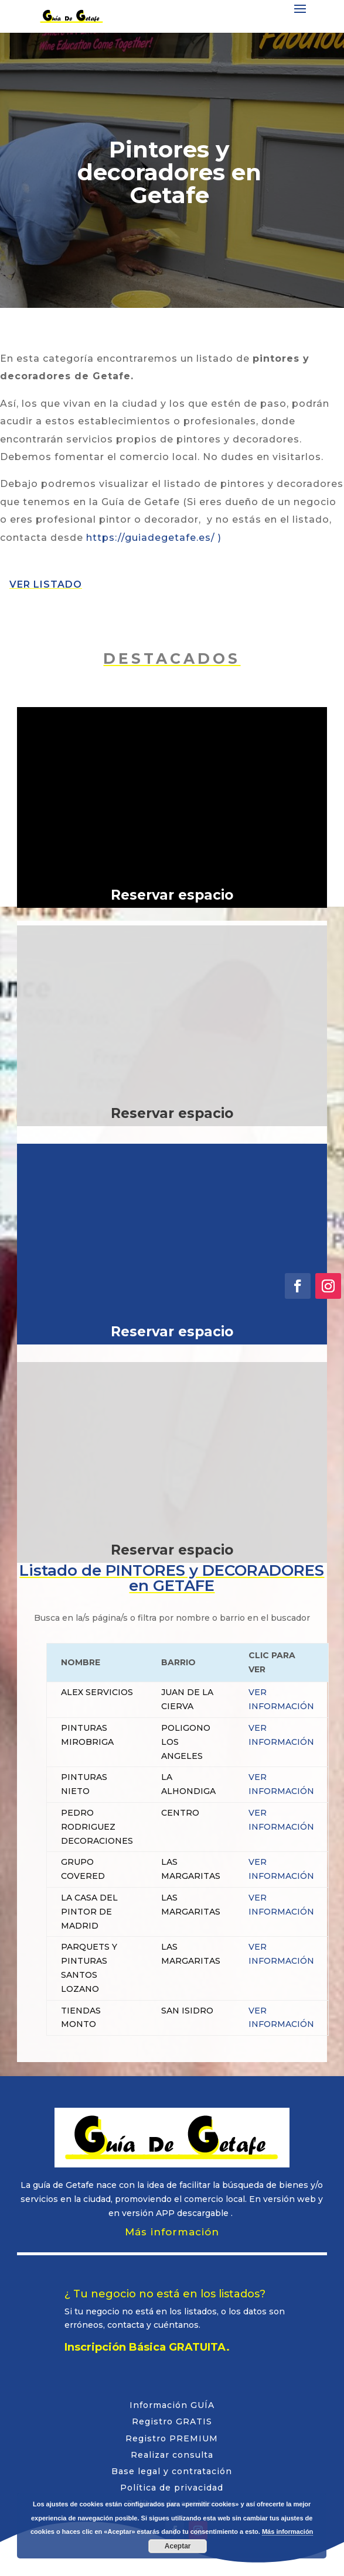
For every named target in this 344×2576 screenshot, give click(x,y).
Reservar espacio (172, 895)
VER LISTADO (45, 584)
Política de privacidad (171, 2487)
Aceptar (178, 2546)
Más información (172, 2232)
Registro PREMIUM (171, 2438)
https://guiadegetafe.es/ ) (154, 537)
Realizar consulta (172, 2455)
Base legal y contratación (171, 2471)
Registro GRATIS (172, 2421)
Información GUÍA (172, 2405)
